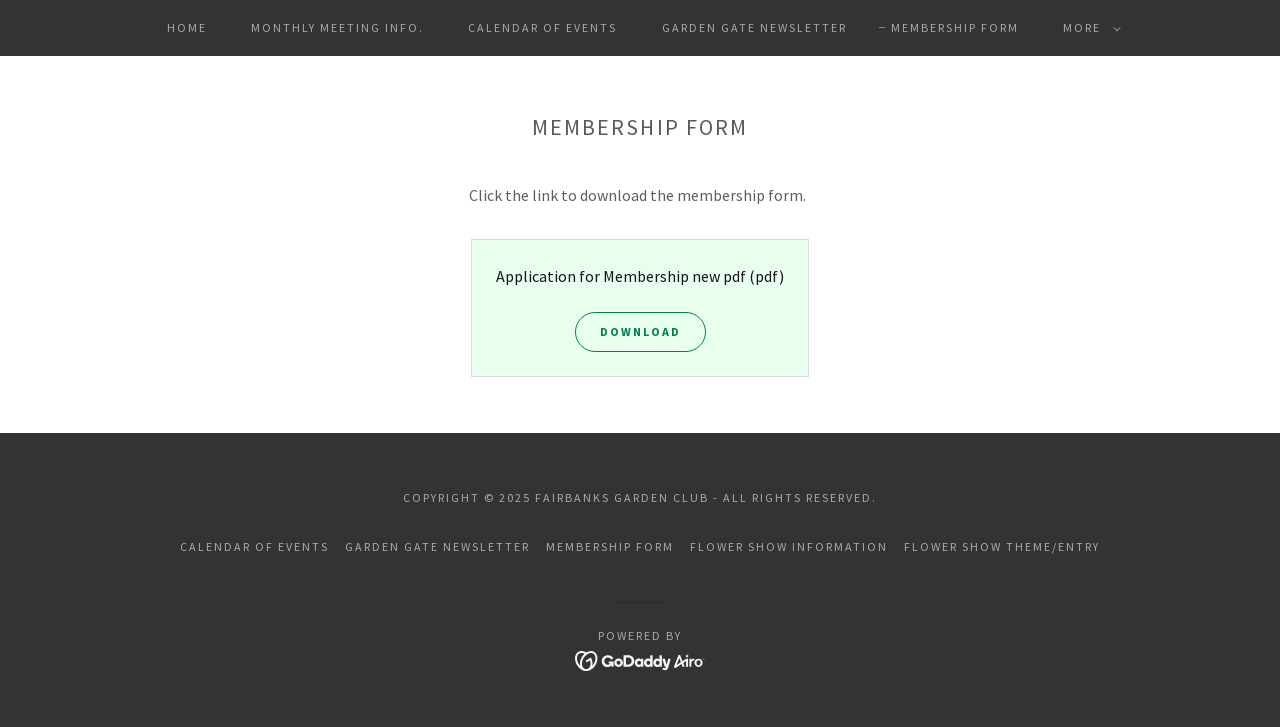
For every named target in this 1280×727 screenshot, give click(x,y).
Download (640, 331)
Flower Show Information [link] (789, 546)
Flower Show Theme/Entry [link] (1002, 546)
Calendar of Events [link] (542, 27)
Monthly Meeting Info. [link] (337, 27)
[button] (1088, 28)
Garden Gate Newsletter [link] (754, 27)
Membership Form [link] (955, 27)
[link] (640, 659)
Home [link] (187, 27)
